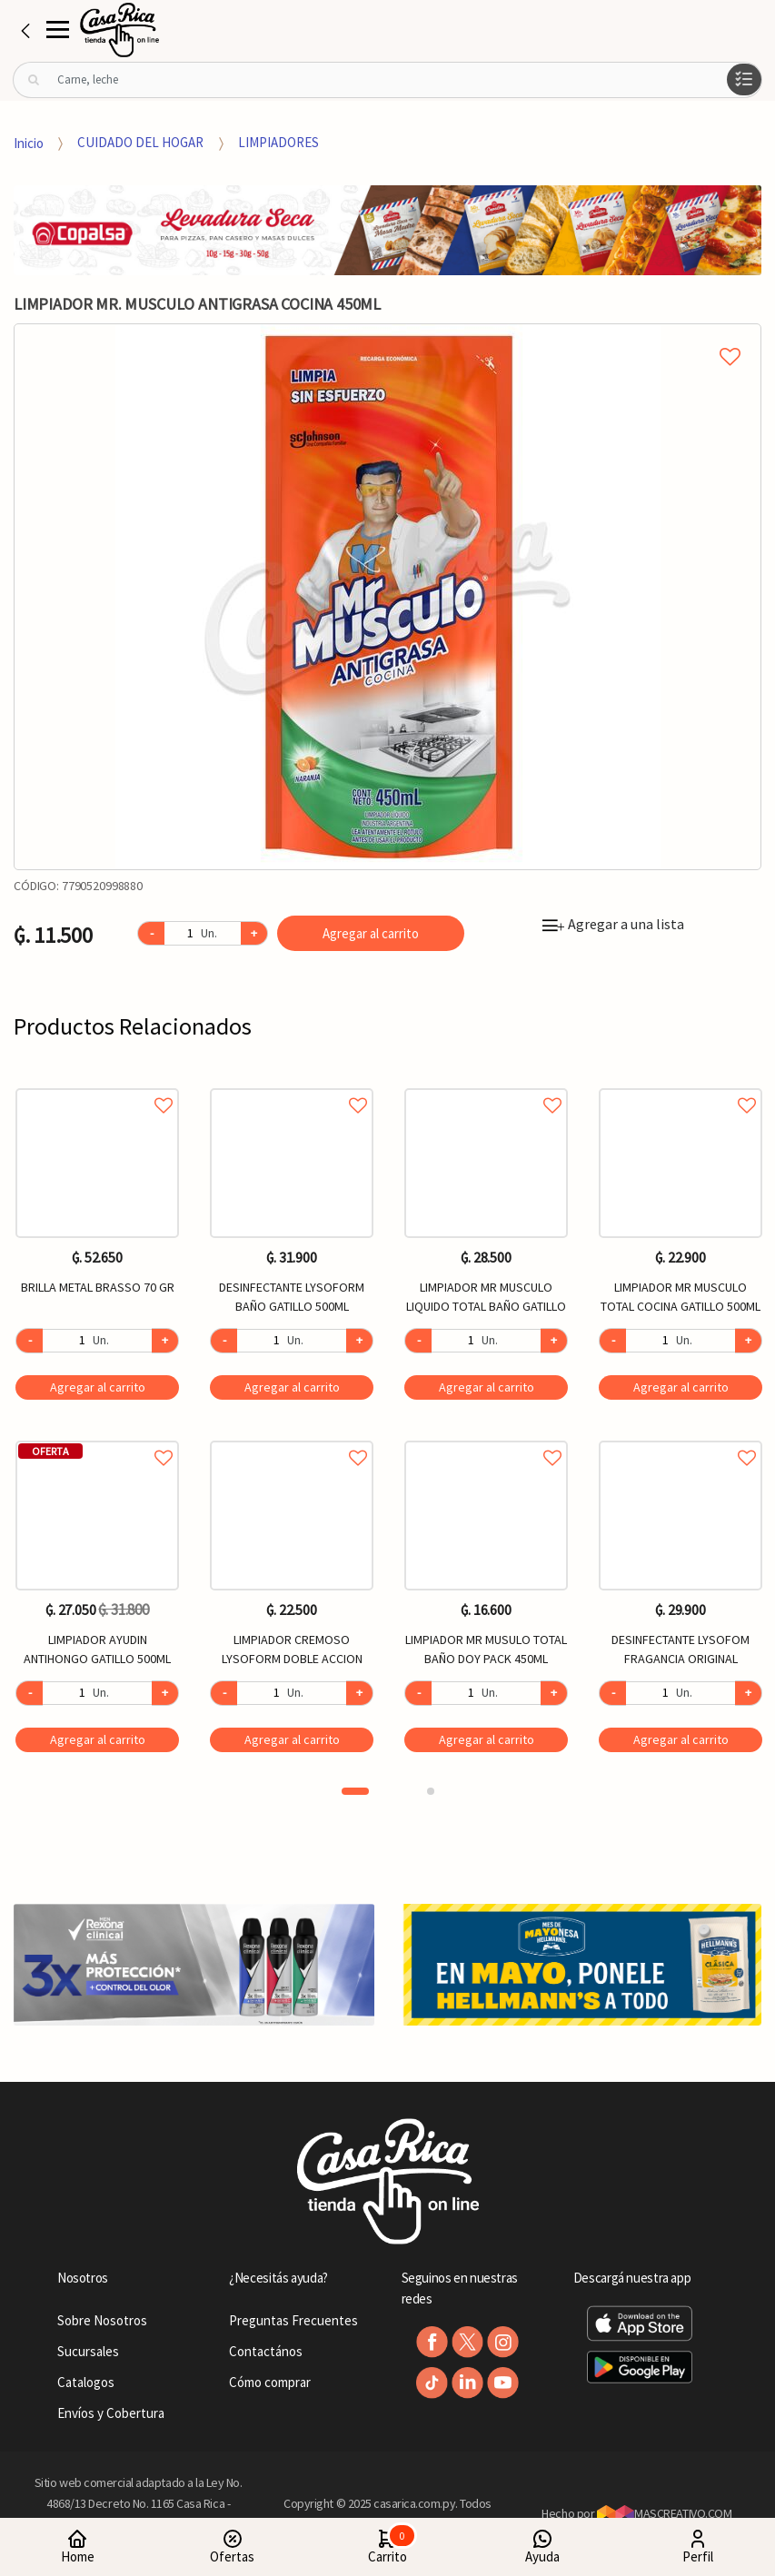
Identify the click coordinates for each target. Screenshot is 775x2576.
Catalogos (85, 2382)
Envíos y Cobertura (110, 2413)
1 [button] (355, 1791)
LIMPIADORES (278, 142)
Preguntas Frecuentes (293, 2320)
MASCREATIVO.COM (664, 2513)
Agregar (97, 1387)
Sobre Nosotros (102, 2320)
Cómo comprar (270, 2382)
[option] (387, 596)
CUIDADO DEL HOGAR (140, 142)
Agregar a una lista (613, 924)
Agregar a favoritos (97, 1085)
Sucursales (88, 2351)
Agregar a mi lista (387, 336)
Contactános (266, 2351)
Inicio (29, 142)
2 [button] (430, 1791)
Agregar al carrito (371, 933)
